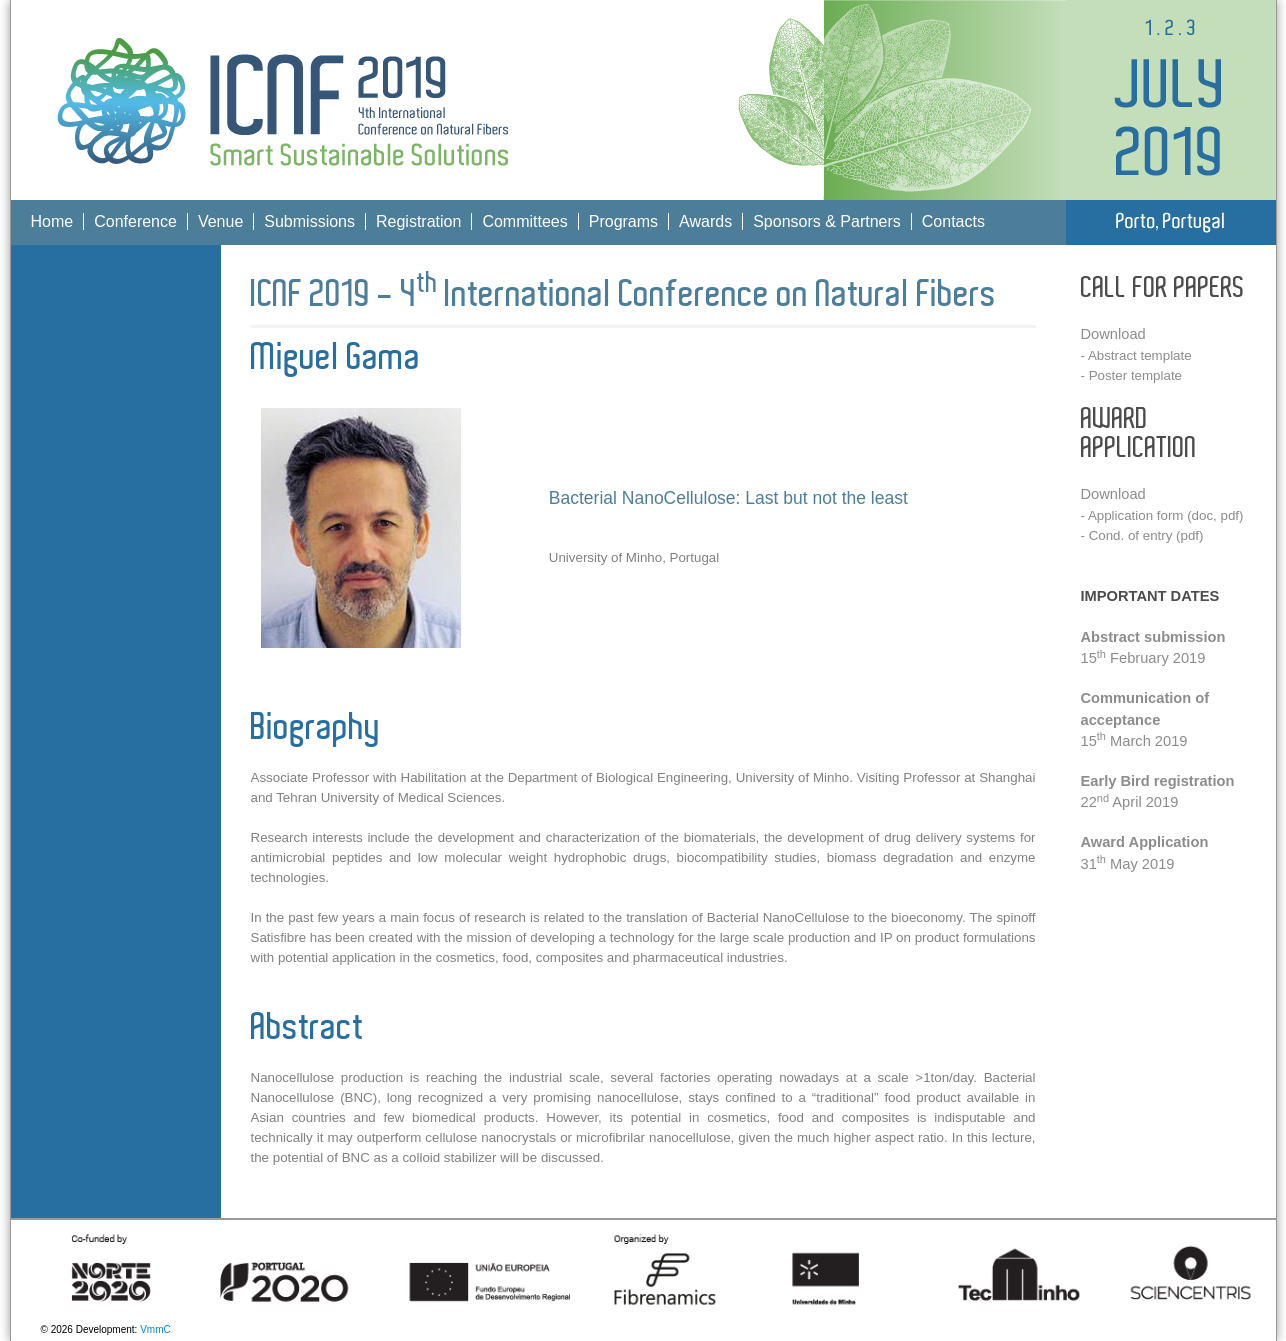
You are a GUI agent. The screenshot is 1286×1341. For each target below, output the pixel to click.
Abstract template (1140, 355)
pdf (1230, 515)
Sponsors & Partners (827, 221)
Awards (705, 221)
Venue (220, 221)
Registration (418, 221)
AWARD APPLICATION (1139, 434)
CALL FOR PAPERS (1163, 289)
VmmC (155, 1329)
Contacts (953, 221)
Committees (524, 221)
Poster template (1135, 375)
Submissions (309, 221)
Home (52, 221)
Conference (135, 221)
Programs (623, 221)
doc (1203, 515)
